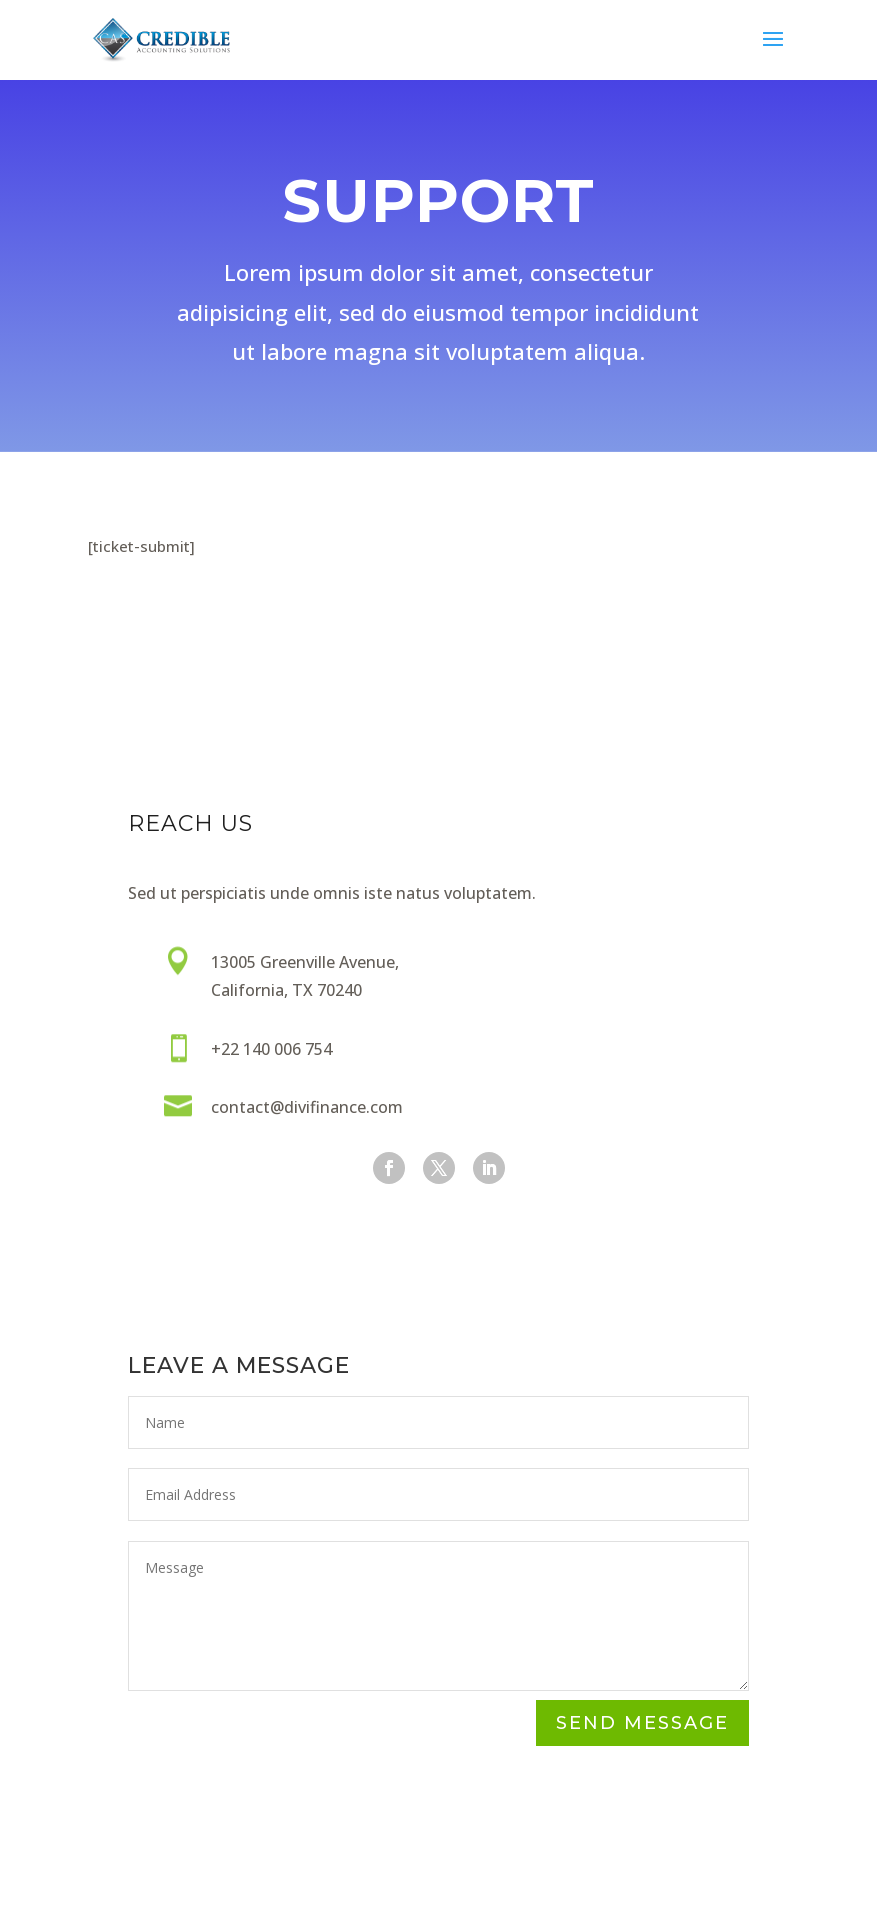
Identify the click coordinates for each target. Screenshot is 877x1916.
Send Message (642, 1723)
